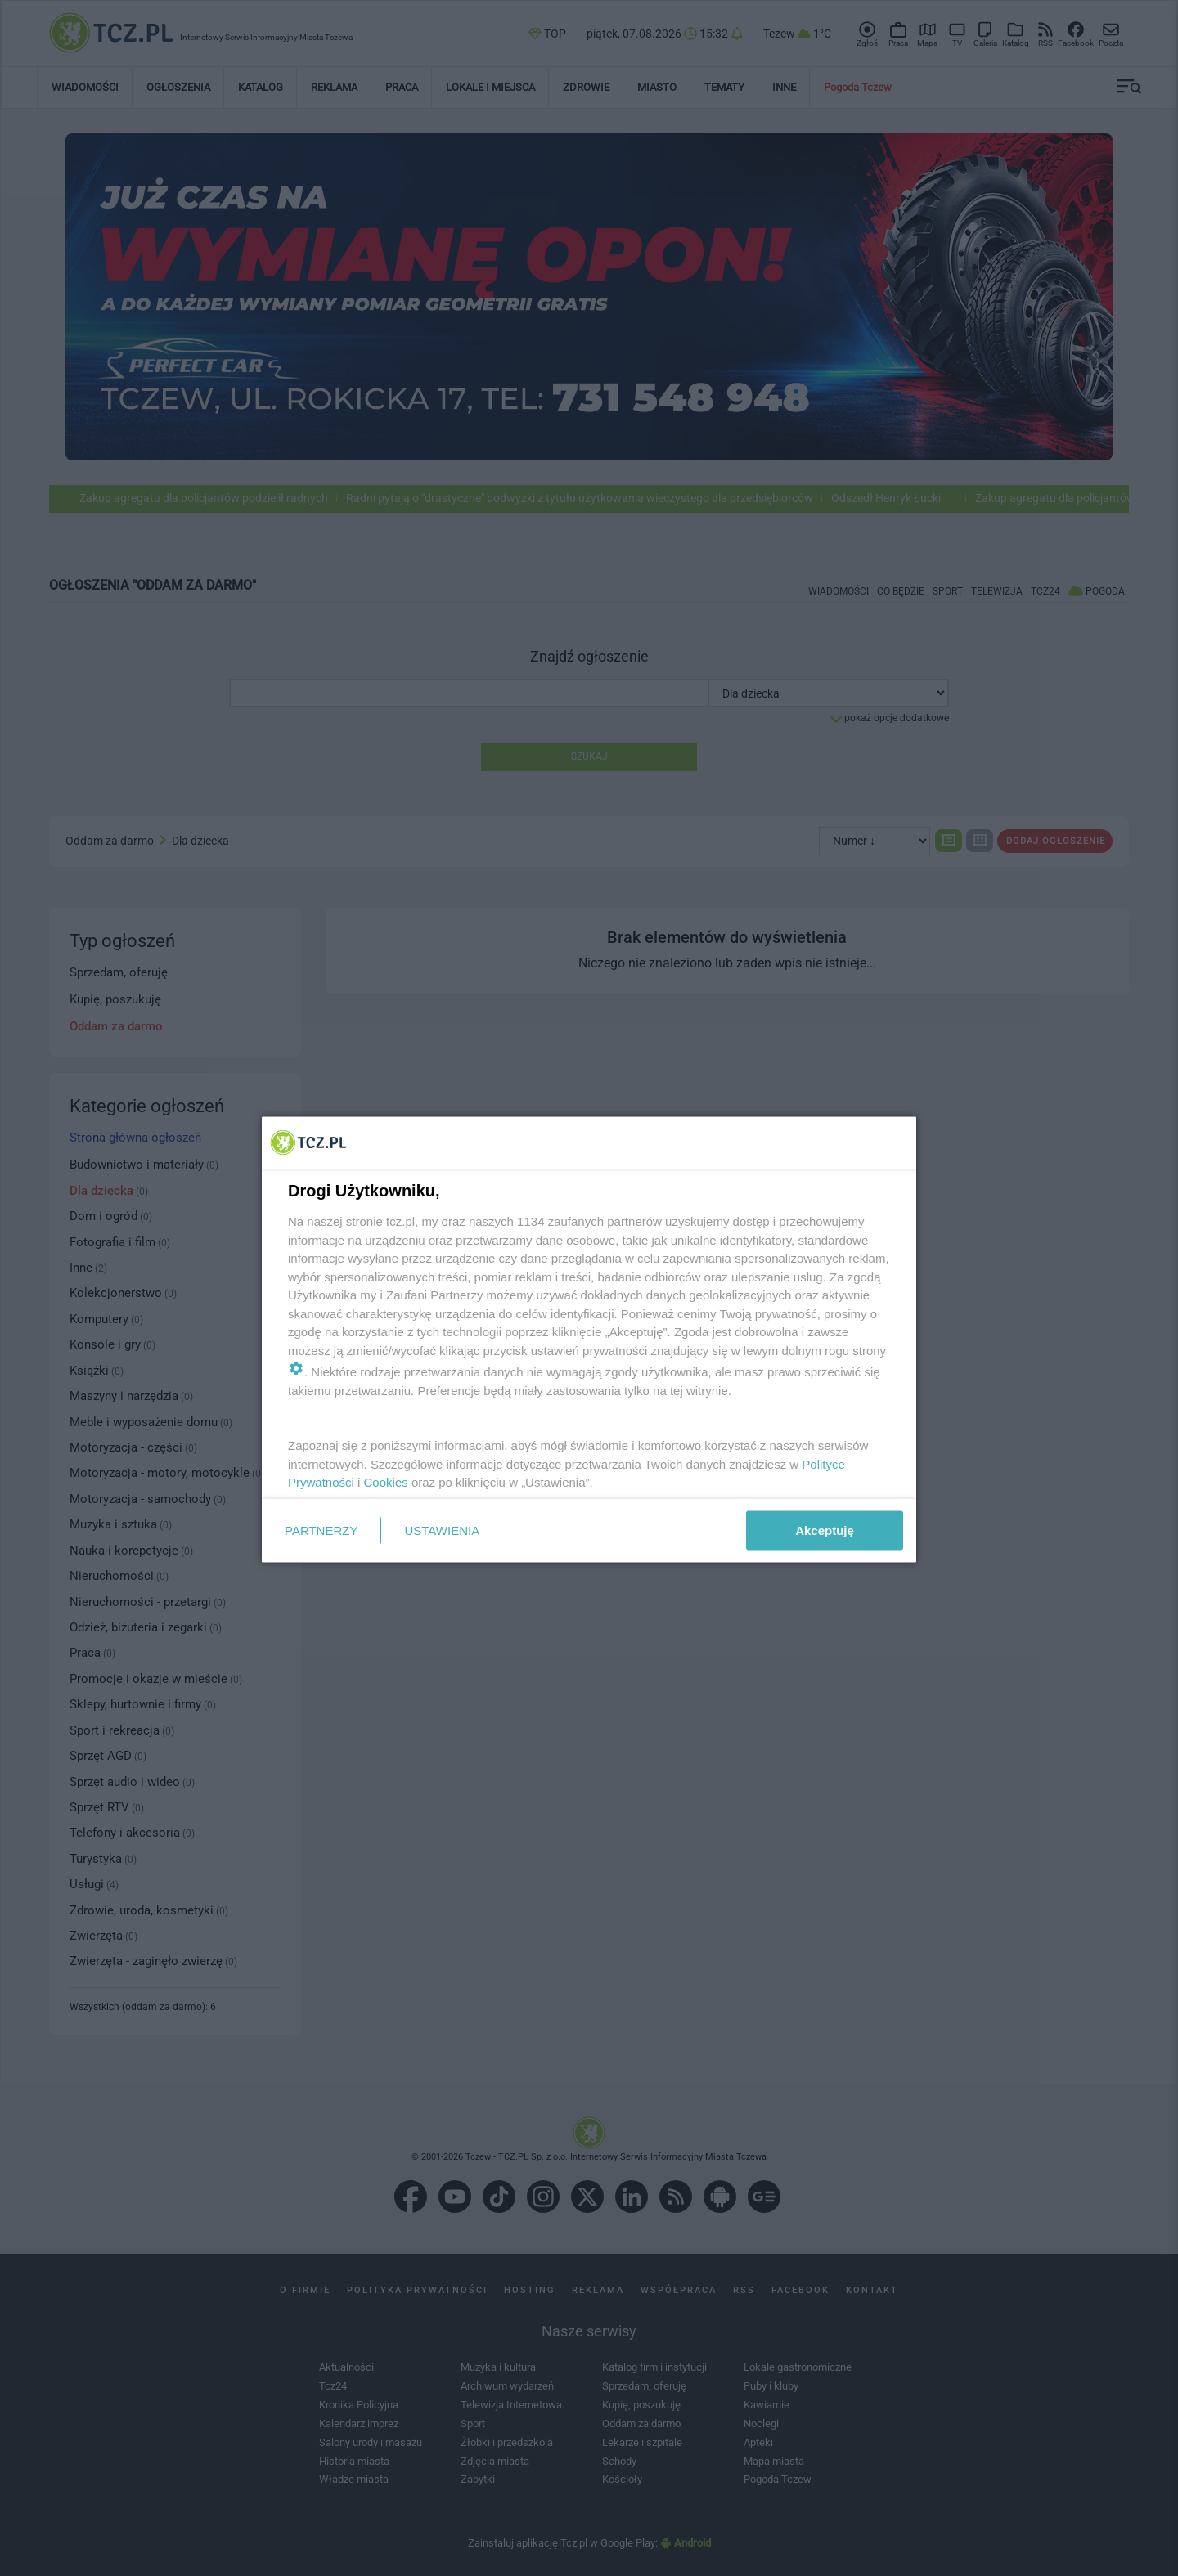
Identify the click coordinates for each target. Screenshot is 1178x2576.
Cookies (386, 1482)
